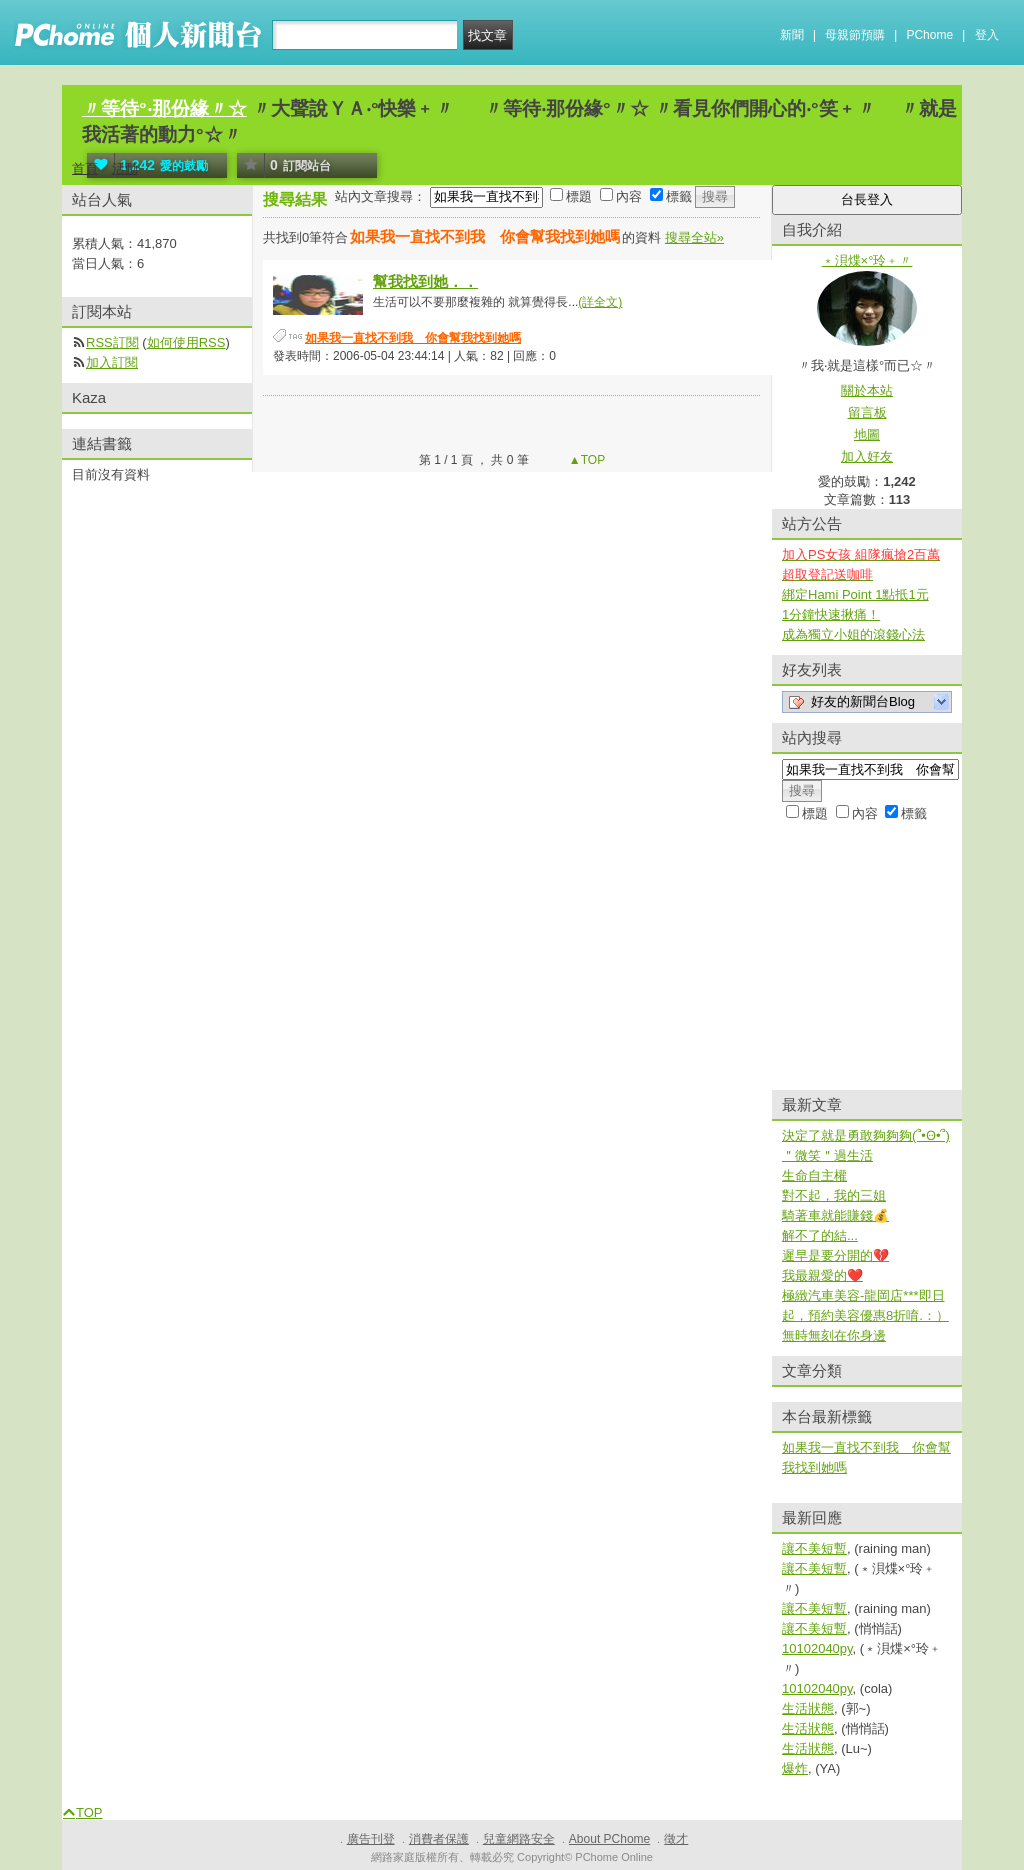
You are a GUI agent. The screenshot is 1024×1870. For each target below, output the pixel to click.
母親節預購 (855, 35)
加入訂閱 (112, 362)
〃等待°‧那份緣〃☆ (164, 108)
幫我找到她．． (425, 281)
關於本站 (867, 390)
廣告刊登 (371, 1839)
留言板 (867, 412)
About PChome (609, 1839)
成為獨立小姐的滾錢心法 (853, 634)
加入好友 (867, 456)
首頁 (85, 168)
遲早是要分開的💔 (835, 1255)
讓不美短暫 (814, 1548)
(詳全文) (600, 302)
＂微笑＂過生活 (827, 1155)
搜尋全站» (694, 237)
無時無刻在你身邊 (834, 1335)
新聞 (792, 35)
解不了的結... (820, 1235)
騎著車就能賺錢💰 (835, 1215)
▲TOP (586, 460)
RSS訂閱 (112, 342)
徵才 (676, 1839)
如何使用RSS (186, 342)
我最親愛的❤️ (822, 1275)
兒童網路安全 (519, 1839)
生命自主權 (814, 1175)
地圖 (867, 434)
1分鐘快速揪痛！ (831, 614)
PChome (929, 35)
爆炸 (795, 1768)
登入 (987, 35)
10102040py (817, 1648)
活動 (125, 168)
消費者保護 (439, 1839)
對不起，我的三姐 (834, 1195)
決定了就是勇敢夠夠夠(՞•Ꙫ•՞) (866, 1135)
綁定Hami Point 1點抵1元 (855, 594)
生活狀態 (808, 1708)
